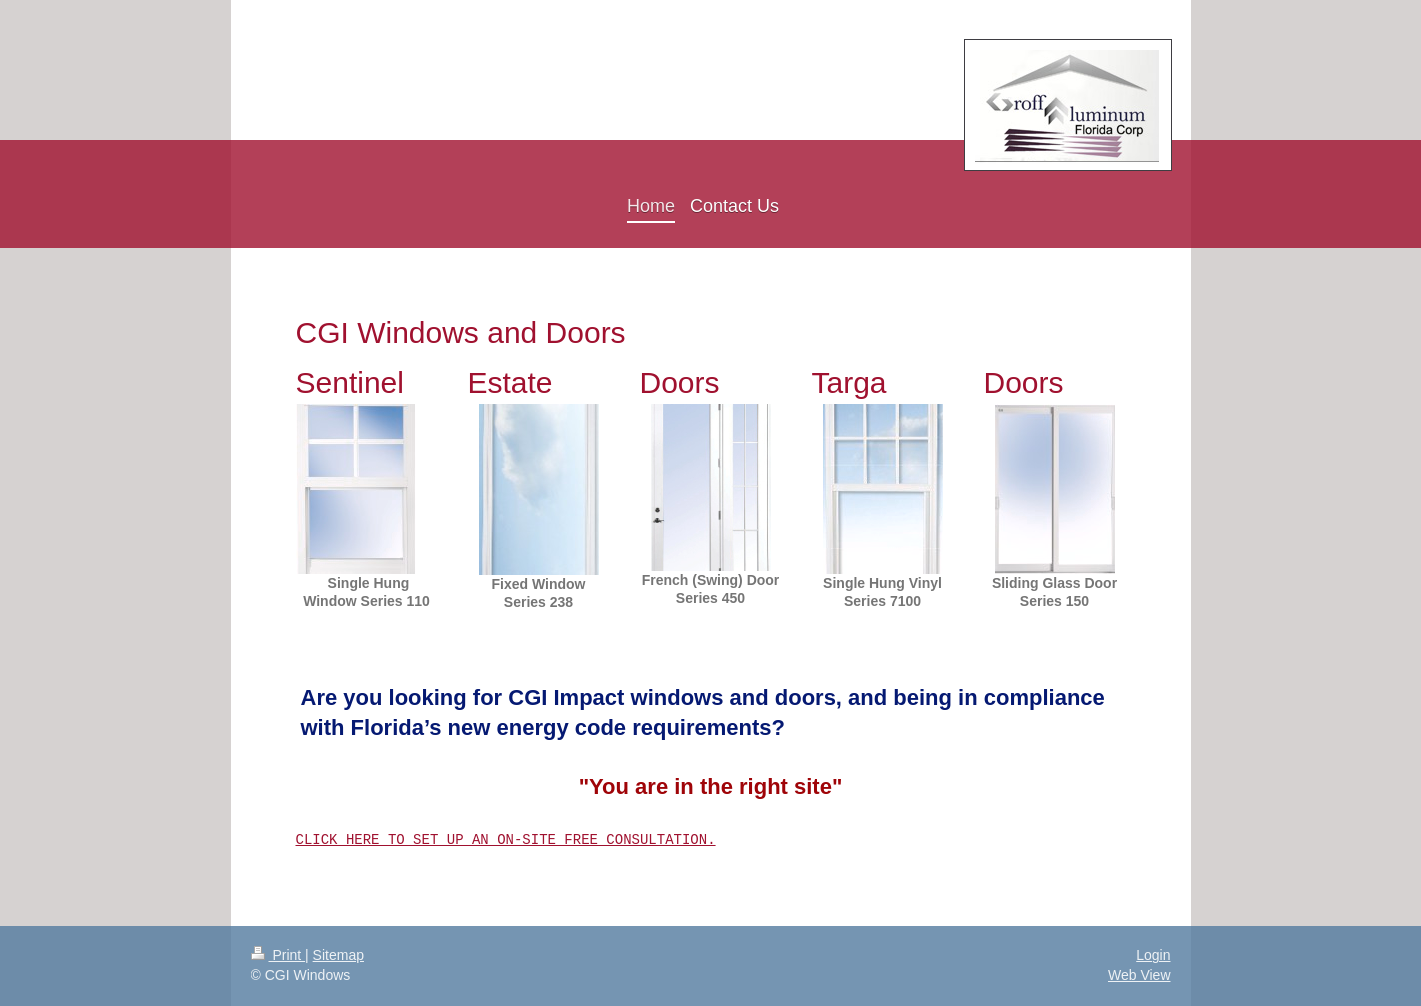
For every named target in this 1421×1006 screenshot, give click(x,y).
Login (1153, 955)
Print (278, 955)
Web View (1139, 975)
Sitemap (338, 955)
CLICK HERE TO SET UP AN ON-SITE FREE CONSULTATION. (506, 839)
